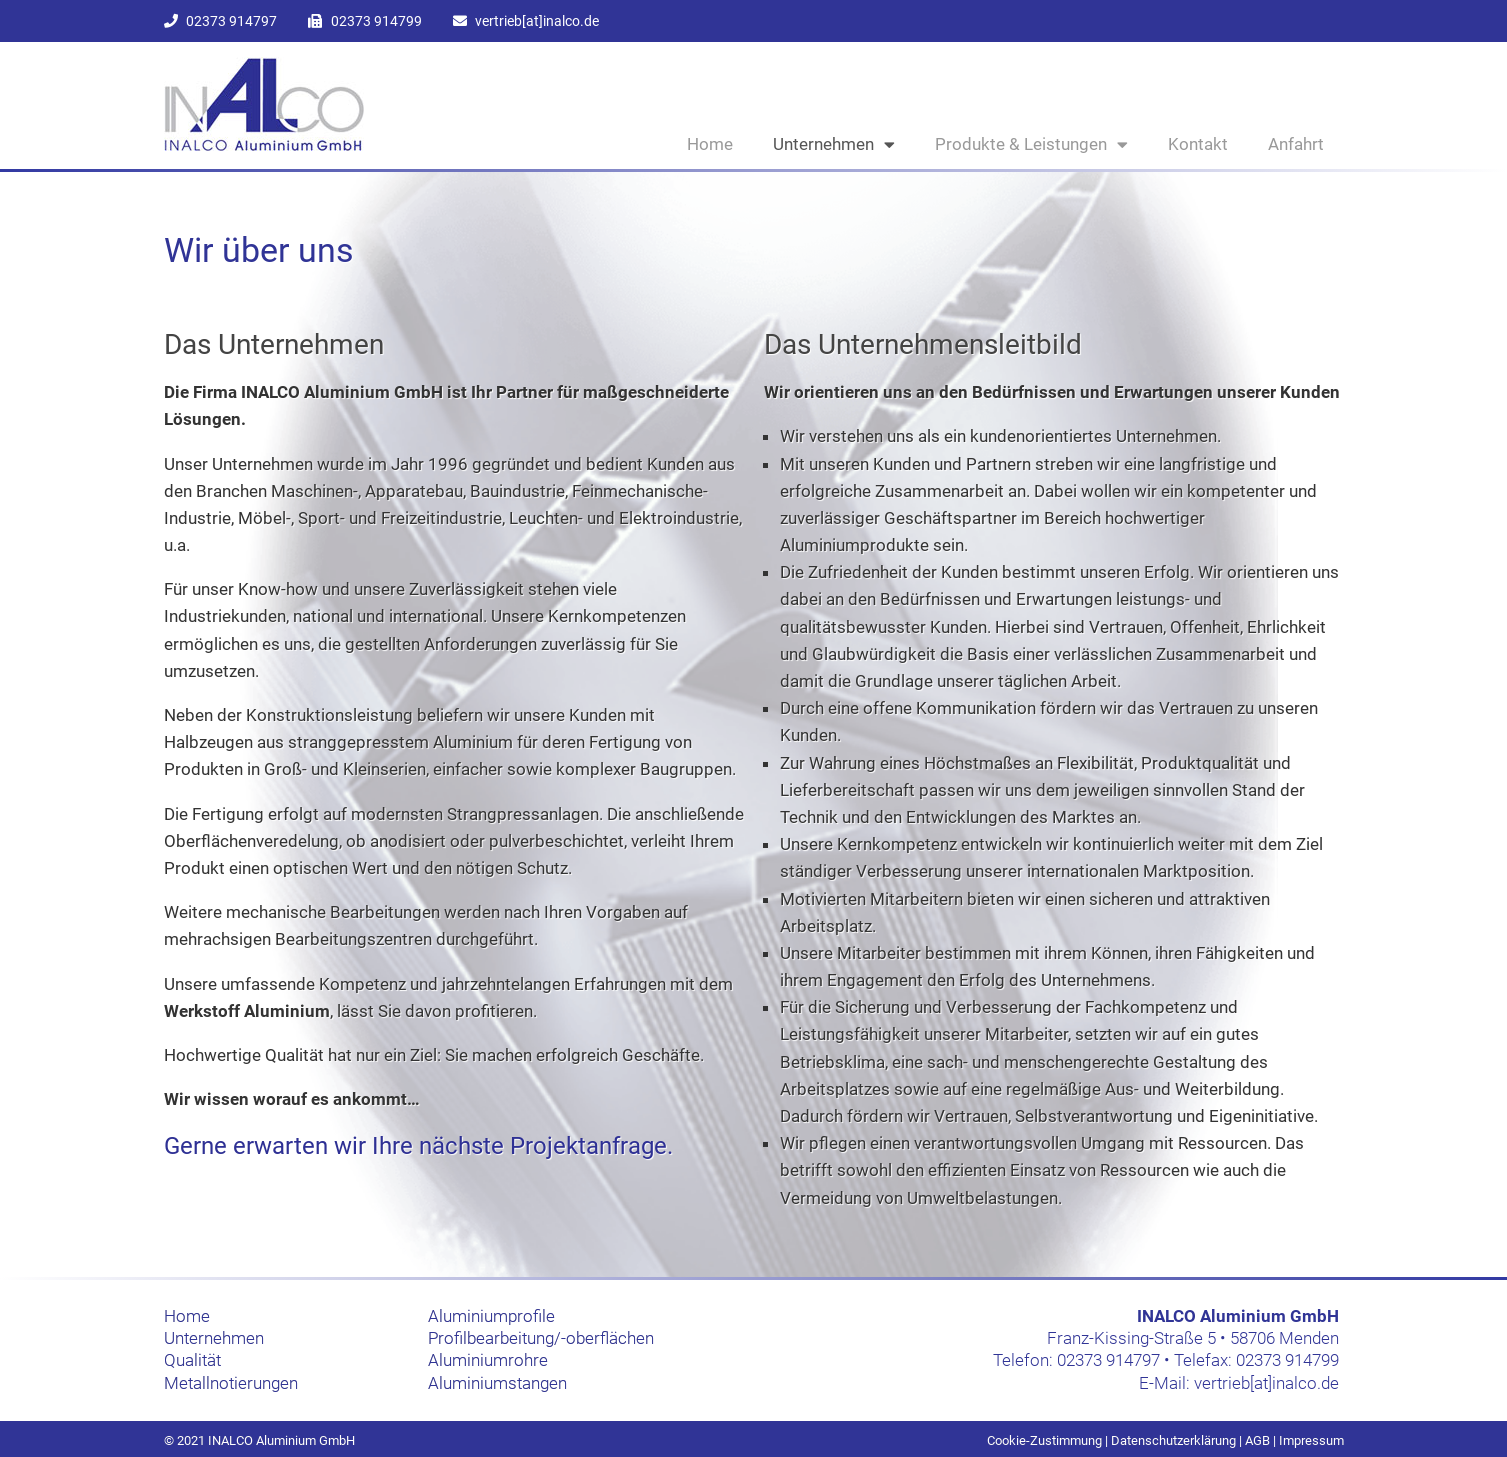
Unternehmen (834, 144)
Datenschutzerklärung (1173, 1440)
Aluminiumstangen (497, 1383)
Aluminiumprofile (491, 1316)
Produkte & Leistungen (1031, 144)
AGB (1257, 1440)
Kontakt (1198, 144)
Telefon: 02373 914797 (1076, 1360)
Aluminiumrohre (488, 1360)
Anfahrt (1296, 144)
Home (710, 144)
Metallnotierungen (231, 1383)
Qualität (192, 1360)
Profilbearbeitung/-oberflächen (541, 1338)
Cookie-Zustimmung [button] (1044, 1440)
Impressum (1311, 1440)
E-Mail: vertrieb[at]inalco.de (1239, 1383)
